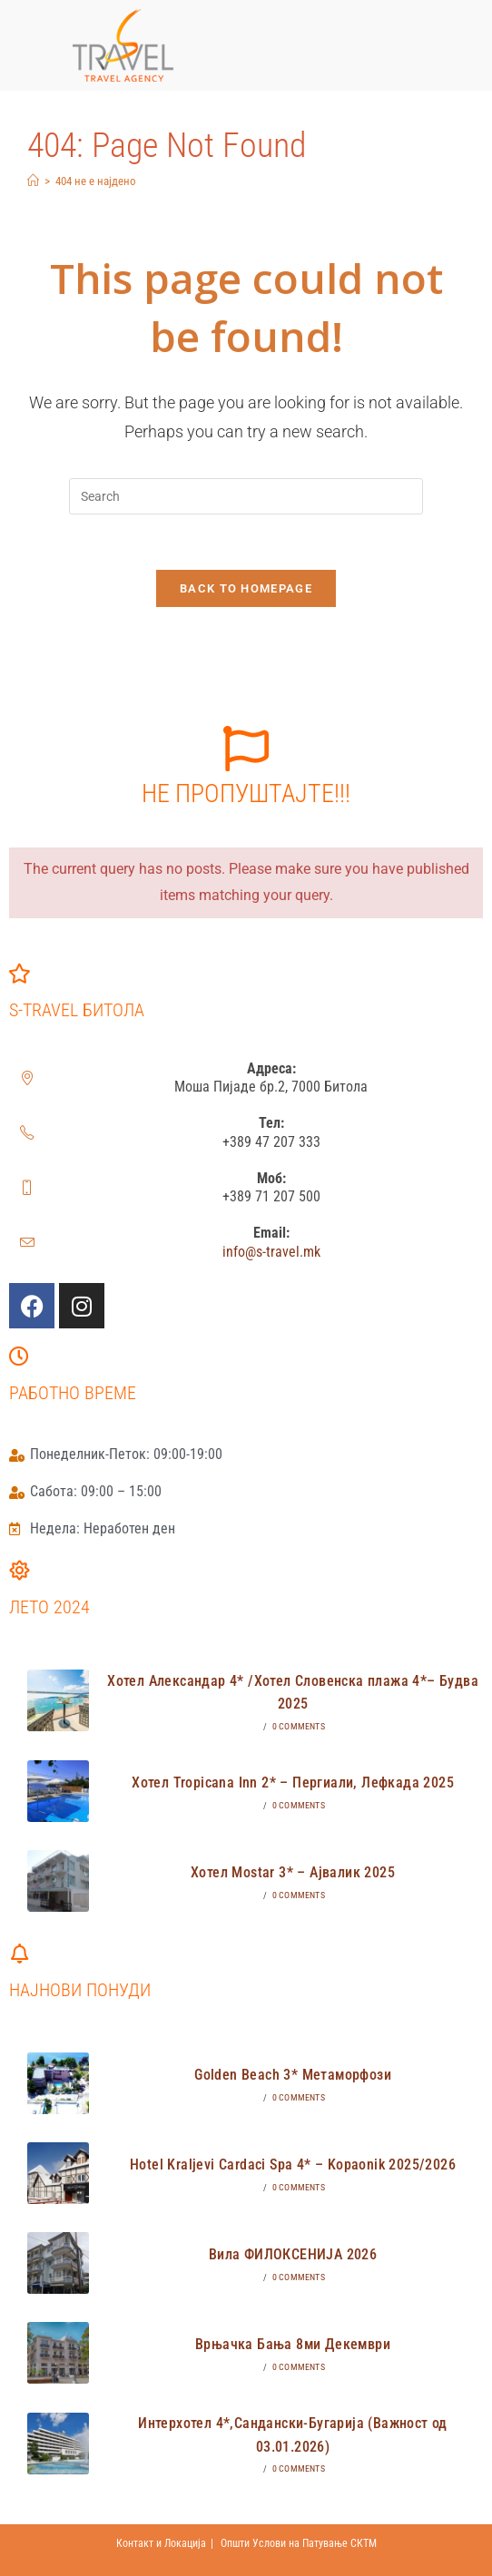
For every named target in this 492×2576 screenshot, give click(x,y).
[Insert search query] (246, 496)
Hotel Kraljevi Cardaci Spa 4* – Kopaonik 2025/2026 (293, 2164)
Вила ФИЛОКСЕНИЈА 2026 (293, 2254)
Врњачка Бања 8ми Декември (292, 2344)
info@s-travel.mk (271, 1251)
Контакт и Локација (161, 2543)
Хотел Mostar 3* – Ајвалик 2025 (293, 1872)
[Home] (33, 181)
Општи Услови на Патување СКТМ (299, 2543)
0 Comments (298, 1726)
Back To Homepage (246, 588)
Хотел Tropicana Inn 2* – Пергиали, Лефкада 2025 (293, 1782)
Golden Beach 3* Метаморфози (292, 2074)
